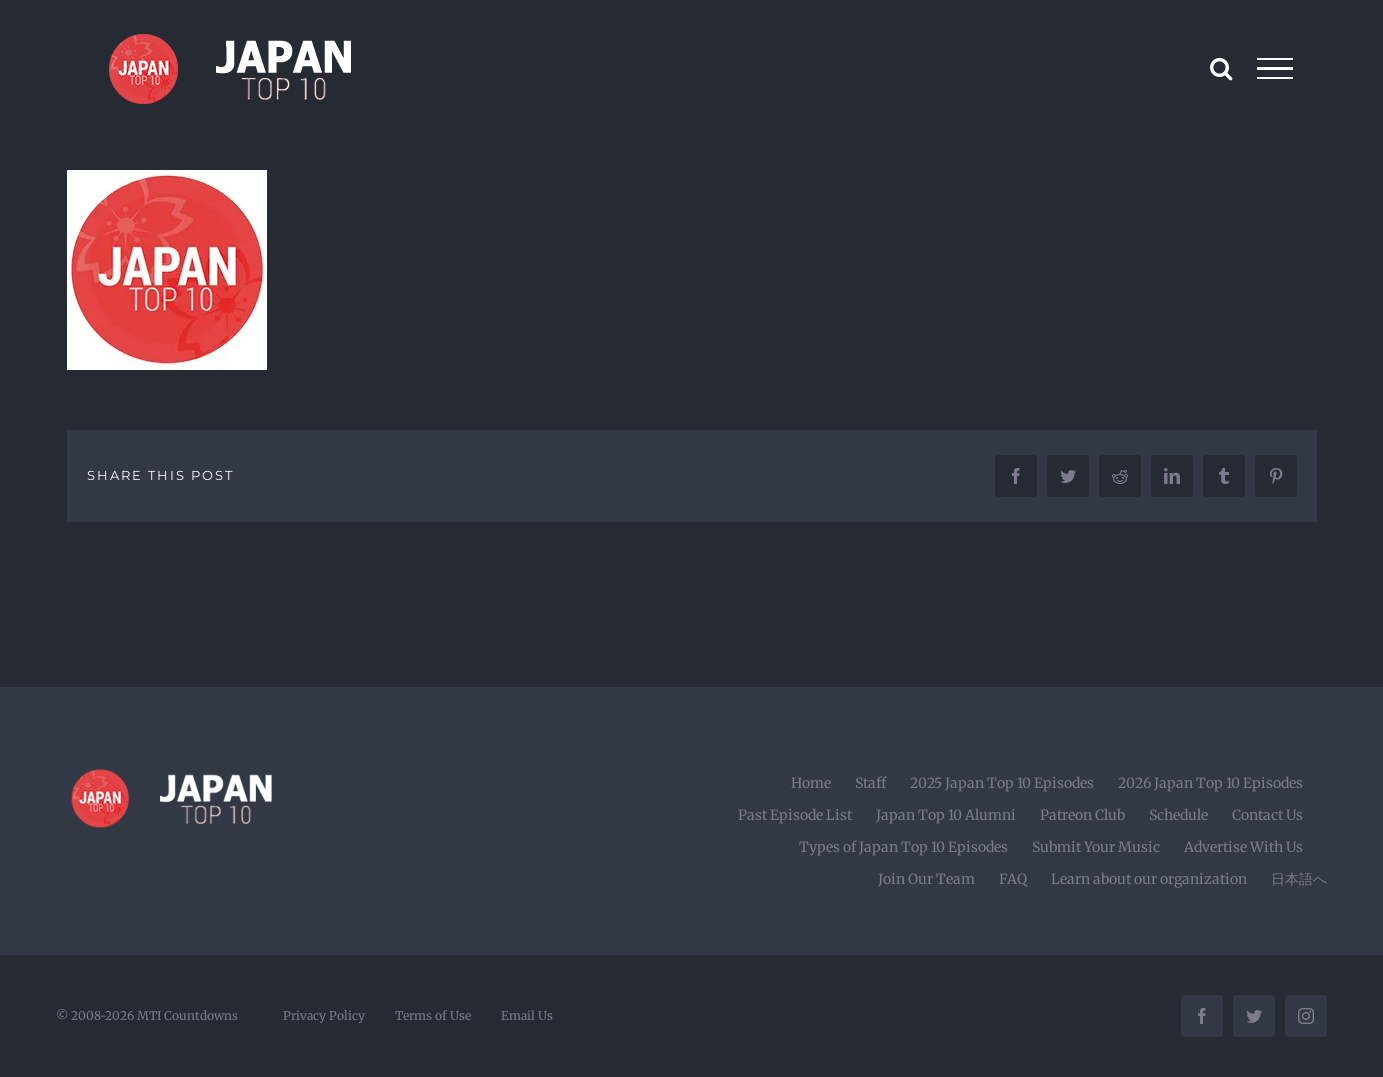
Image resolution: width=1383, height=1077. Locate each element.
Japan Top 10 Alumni (946, 815)
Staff (870, 783)
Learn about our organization (1149, 879)
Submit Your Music (1096, 847)
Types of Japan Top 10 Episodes (903, 847)
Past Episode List (795, 815)
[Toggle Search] (1221, 68)
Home (811, 783)
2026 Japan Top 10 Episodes (1210, 783)
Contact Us (1267, 815)
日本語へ (1299, 879)
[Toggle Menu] (1275, 69)
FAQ (1013, 879)
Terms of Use (433, 1015)
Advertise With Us (1243, 847)
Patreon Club (1082, 815)
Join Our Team (926, 879)
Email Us (527, 1015)
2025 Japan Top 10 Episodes (1002, 783)
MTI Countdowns (187, 1015)
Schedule (1178, 815)
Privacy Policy (324, 1015)
